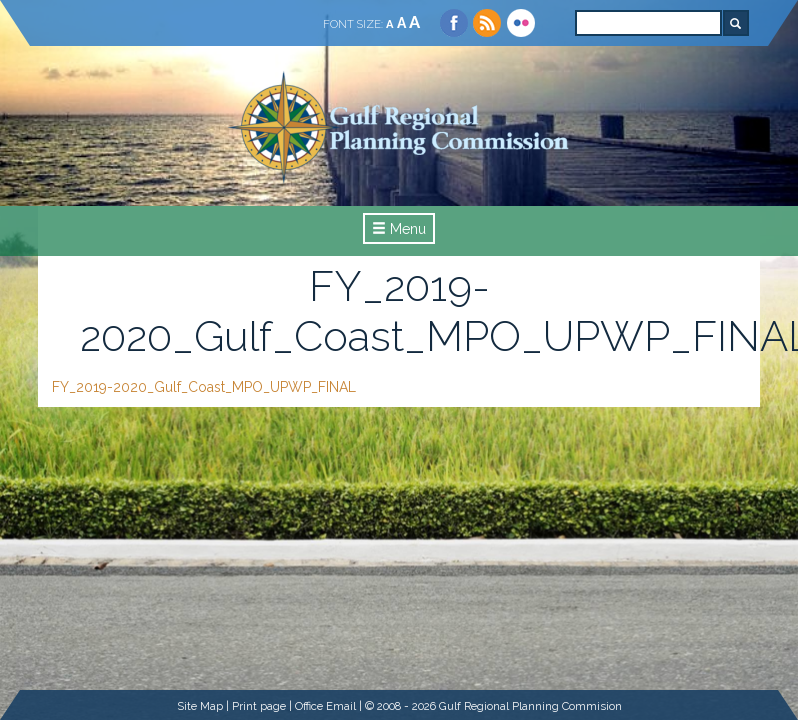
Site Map (200, 706)
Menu (399, 229)
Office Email (325, 706)
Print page (259, 706)
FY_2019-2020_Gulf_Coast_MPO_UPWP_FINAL (204, 387)
